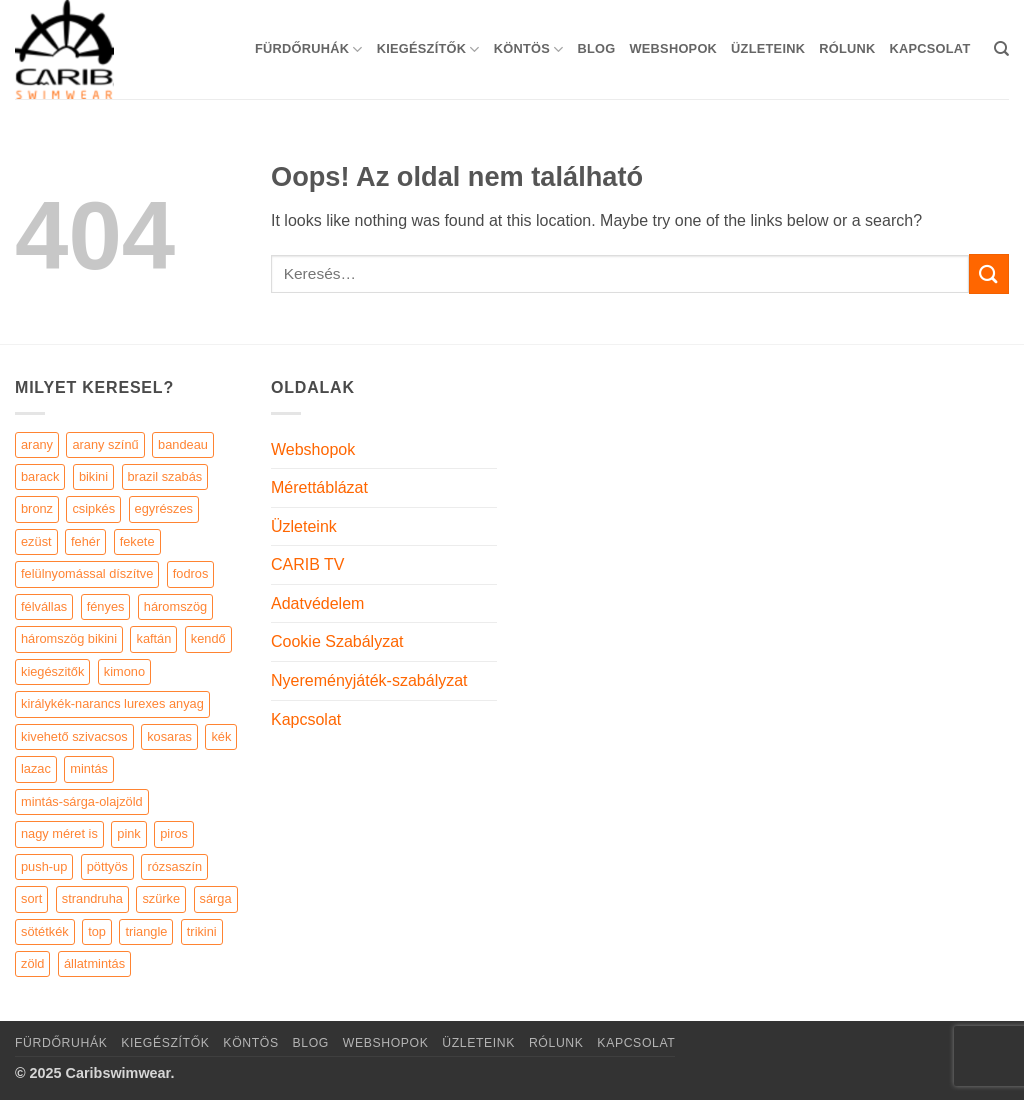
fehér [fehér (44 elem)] (85, 541)
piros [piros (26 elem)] (174, 833)
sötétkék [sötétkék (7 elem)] (45, 931)
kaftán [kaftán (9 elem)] (153, 638)
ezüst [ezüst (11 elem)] (36, 541)
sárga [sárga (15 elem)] (216, 898)
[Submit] (989, 273)
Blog (596, 48)
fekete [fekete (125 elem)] (137, 541)
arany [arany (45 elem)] (37, 444)
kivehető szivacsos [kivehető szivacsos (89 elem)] (74, 736)
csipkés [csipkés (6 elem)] (93, 508)
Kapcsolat (929, 48)
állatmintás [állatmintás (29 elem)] (94, 963)
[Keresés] (1001, 49)
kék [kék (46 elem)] (221, 736)
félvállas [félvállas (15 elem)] (44, 606)
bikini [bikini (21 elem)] (93, 476)
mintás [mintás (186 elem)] (89, 768)
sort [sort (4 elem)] (31, 898)
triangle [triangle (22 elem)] (146, 931)
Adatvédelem (317, 603)
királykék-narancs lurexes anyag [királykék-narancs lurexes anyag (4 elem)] (112, 703)
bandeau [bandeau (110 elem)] (183, 444)
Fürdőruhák (309, 49)
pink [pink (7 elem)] (128, 833)
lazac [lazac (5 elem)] (36, 768)
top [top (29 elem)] (97, 931)
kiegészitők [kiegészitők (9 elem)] (52, 671)
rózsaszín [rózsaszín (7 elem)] (174, 866)
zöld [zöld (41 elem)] (32, 963)
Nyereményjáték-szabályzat (369, 680)
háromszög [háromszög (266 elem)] (175, 606)
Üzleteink (768, 48)
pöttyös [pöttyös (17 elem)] (107, 866)
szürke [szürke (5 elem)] (161, 898)
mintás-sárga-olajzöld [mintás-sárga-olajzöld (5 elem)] (82, 801)
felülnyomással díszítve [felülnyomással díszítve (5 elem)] (87, 573)
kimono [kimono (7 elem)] (124, 671)
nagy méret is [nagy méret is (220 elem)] (59, 833)
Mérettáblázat (319, 487)
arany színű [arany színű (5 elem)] (105, 444)
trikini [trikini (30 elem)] (202, 931)
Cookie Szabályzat (337, 641)
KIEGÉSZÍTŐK (428, 49)
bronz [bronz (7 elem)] (37, 508)
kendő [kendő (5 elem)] (208, 638)
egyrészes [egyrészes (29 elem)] (164, 508)
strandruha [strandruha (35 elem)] (92, 898)
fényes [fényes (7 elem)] (106, 606)
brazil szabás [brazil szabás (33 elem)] (165, 476)
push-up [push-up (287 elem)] (44, 866)
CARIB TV (308, 564)
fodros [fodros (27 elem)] (191, 573)
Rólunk (847, 48)
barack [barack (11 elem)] (40, 476)
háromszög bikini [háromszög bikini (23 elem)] (69, 638)
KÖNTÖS (529, 49)
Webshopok (673, 48)
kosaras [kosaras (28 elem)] (169, 736)
